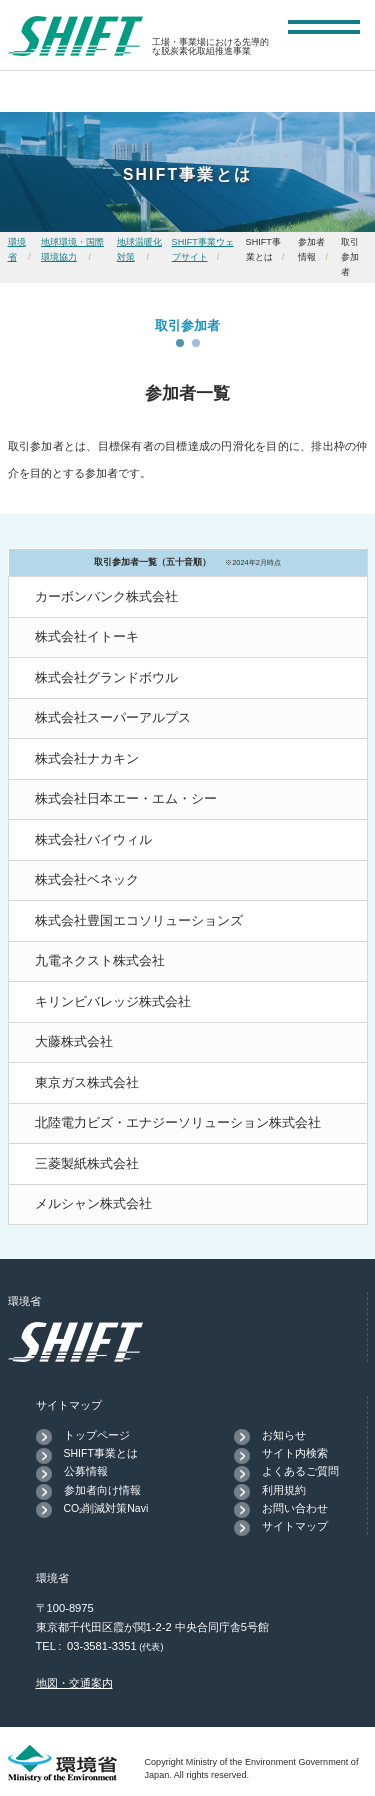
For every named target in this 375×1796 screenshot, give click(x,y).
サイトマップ (295, 1526)
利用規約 (284, 1490)
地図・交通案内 (74, 1683)
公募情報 (86, 1471)
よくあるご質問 (300, 1471)
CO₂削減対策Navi (106, 1508)
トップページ (97, 1435)
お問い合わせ (295, 1508)
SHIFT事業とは (101, 1453)
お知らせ (284, 1435)
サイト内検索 (295, 1453)
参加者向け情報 (102, 1490)
